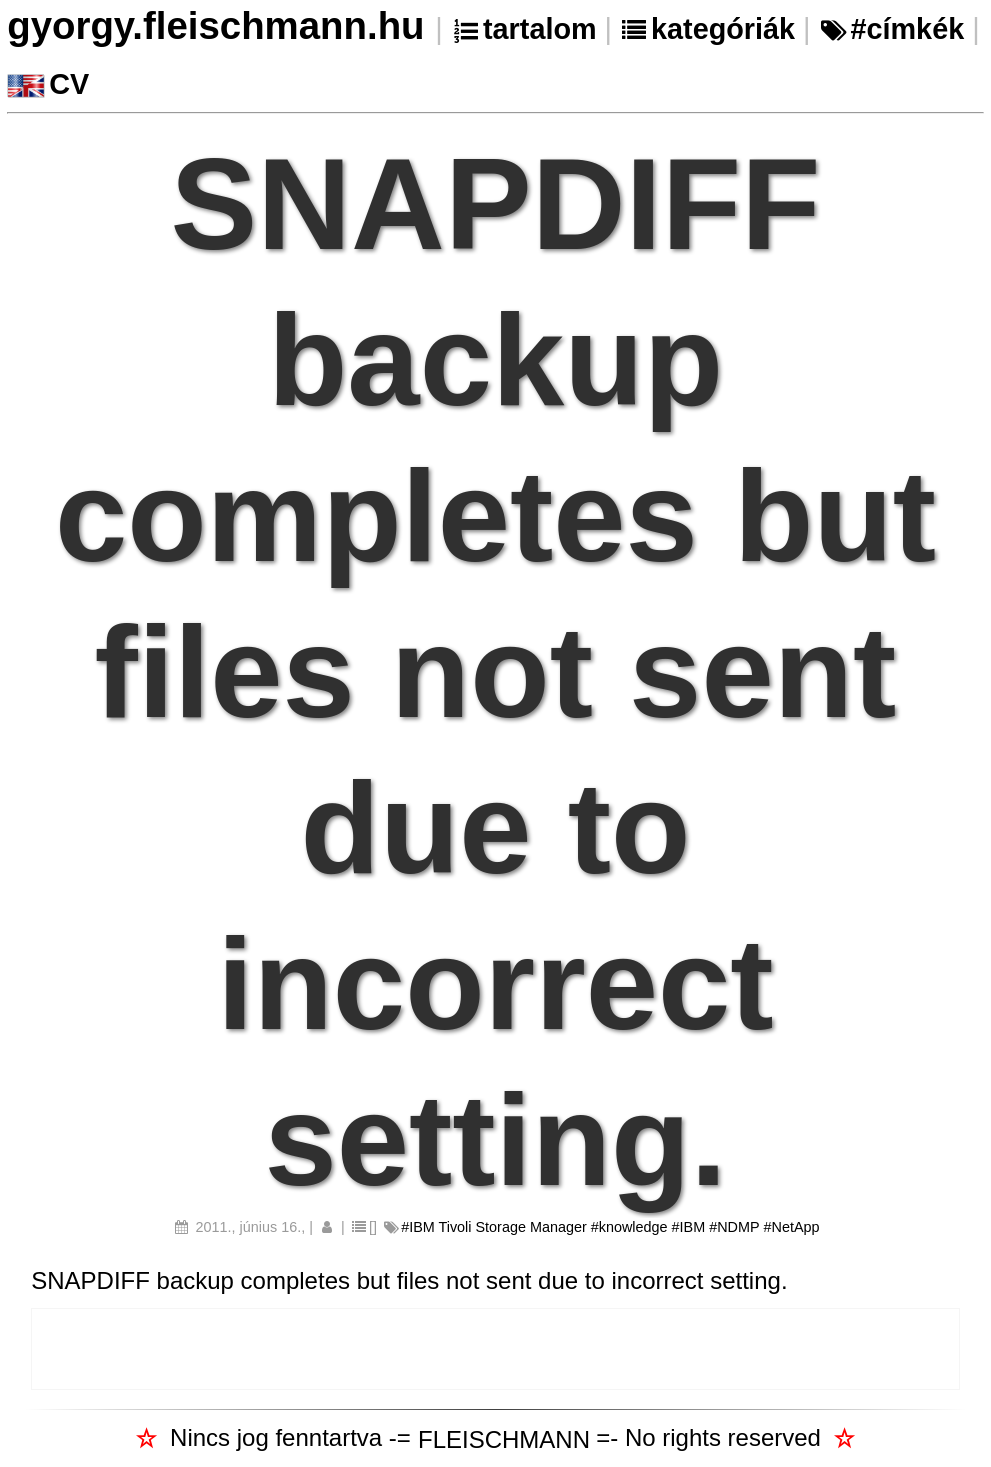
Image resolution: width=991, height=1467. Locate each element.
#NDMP (734, 1227)
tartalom (540, 29)
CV (69, 84)
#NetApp (792, 1227)
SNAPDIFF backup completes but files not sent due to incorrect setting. (409, 1280)
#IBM (689, 1227)
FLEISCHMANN (504, 1439)
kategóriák (723, 29)
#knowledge (629, 1227)
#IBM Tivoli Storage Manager (494, 1227)
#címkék (907, 29)
